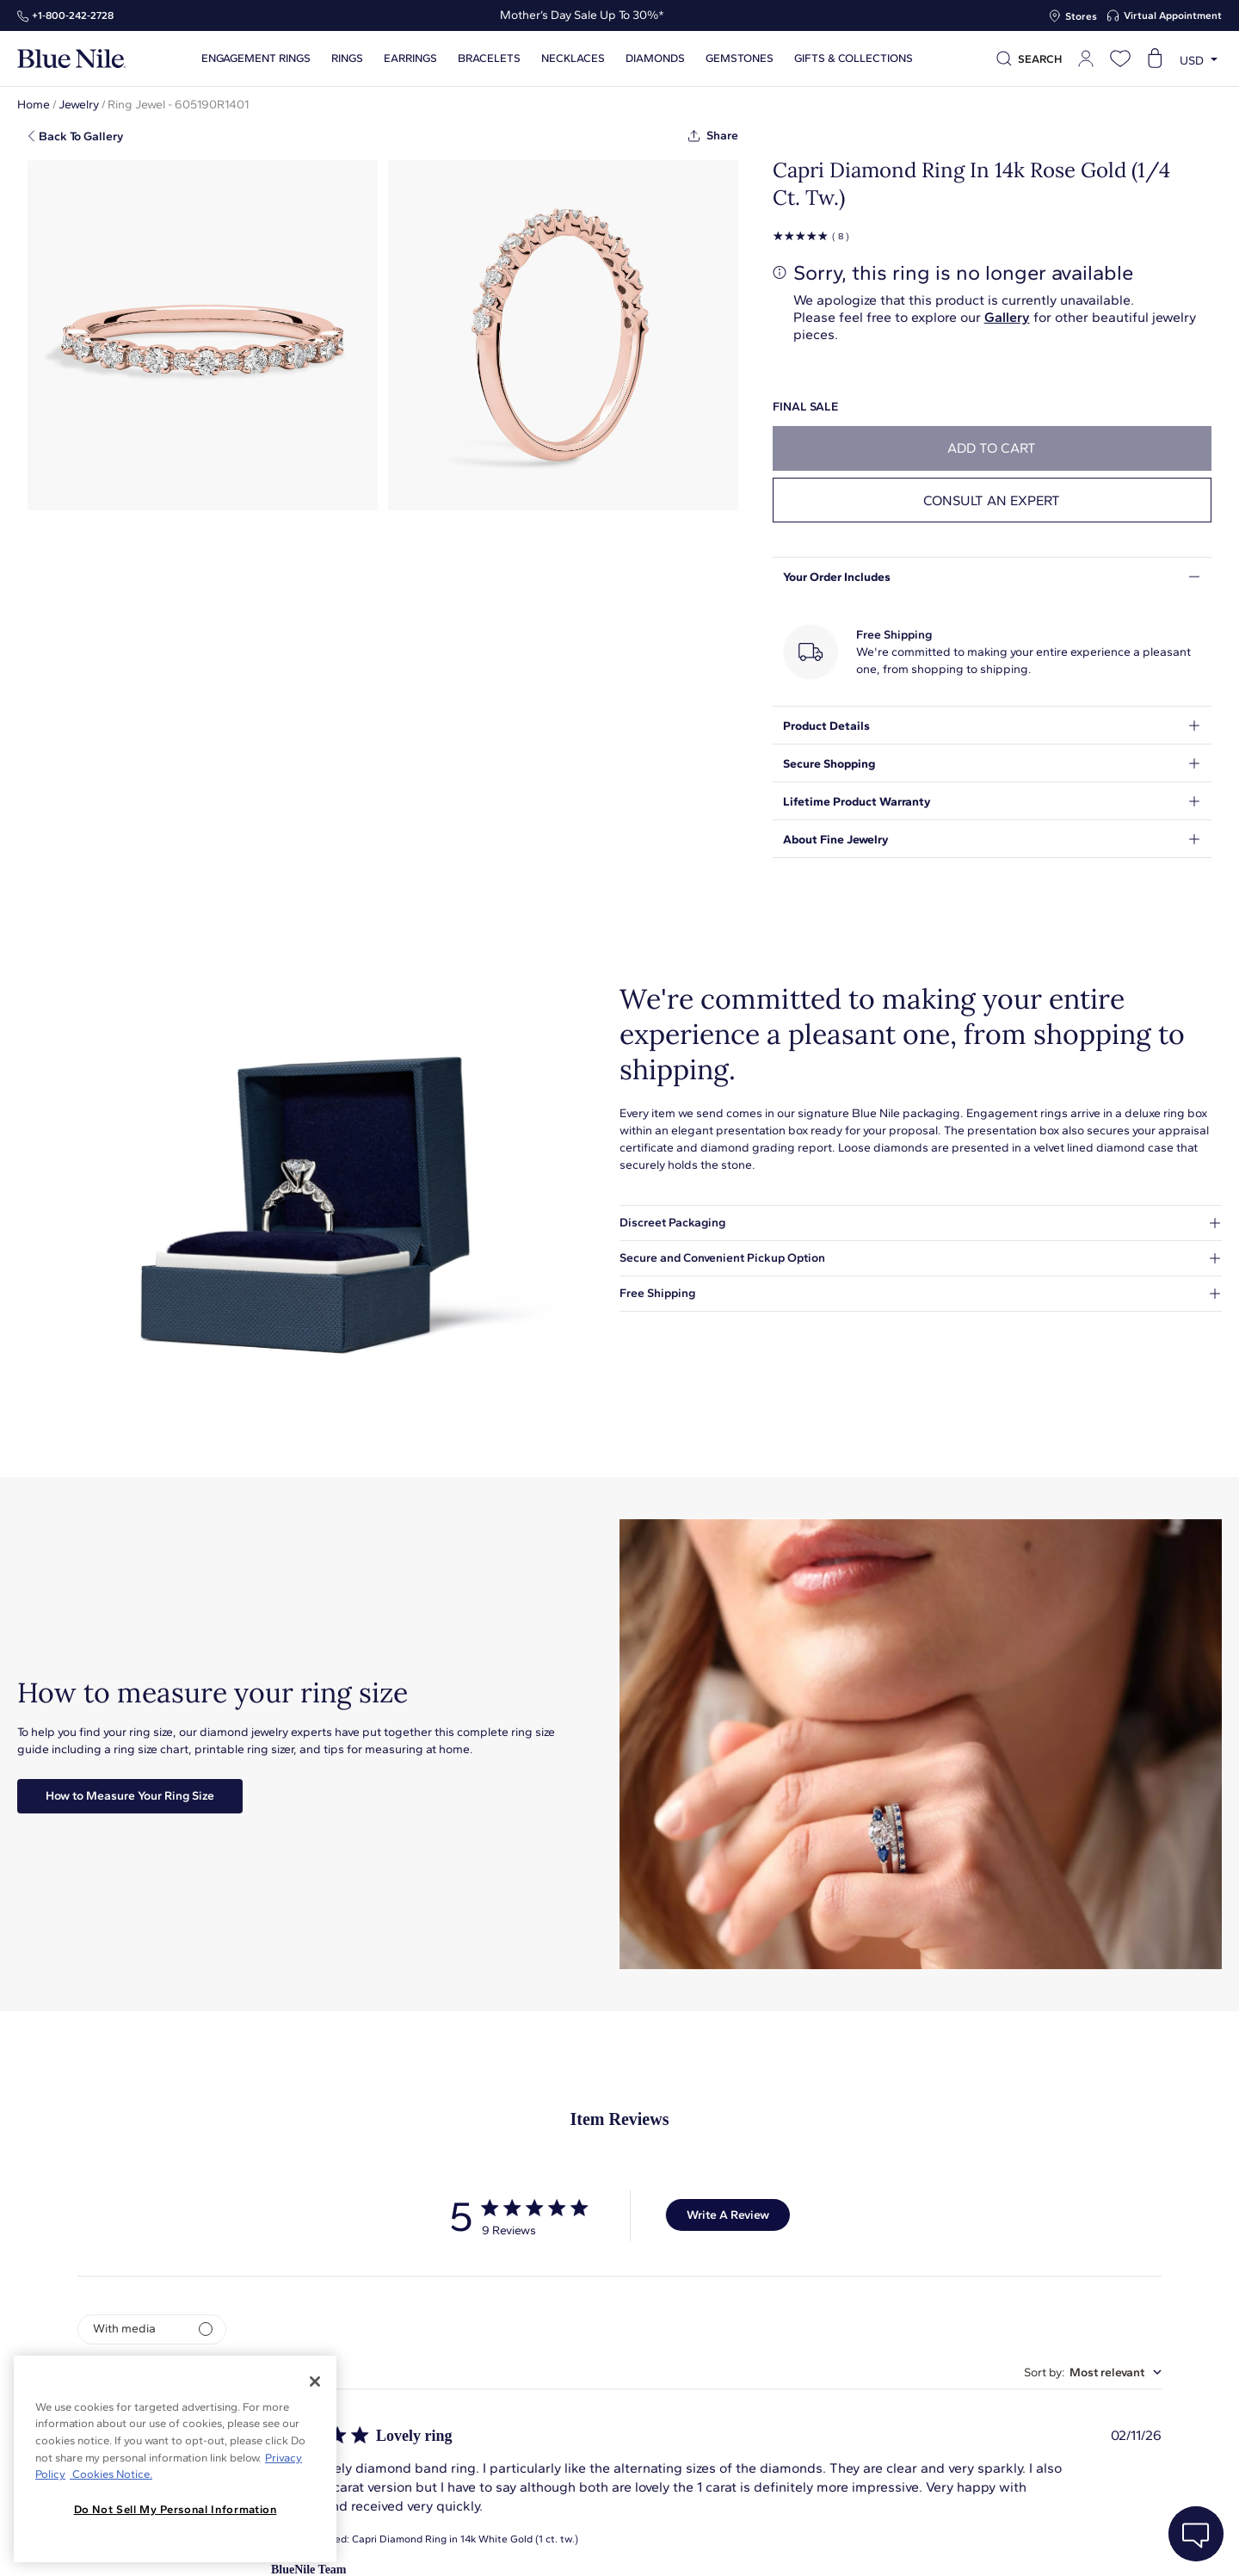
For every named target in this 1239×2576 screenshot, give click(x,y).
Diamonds (655, 59)
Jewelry (79, 104)
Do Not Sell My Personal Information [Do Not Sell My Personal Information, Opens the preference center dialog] (175, 2509)
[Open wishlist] (1120, 58)
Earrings (410, 59)
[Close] (315, 2381)
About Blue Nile (390, 2543)
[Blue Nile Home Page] (71, 59)
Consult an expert (991, 500)
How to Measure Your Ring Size (130, 1795)
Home (33, 104)
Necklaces (573, 59)
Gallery (1007, 317)
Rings (347, 59)
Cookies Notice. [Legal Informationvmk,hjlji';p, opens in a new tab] (111, 2474)
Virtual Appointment (1173, 15)
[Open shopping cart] (1154, 58)
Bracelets (489, 59)
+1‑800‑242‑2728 (73, 15)
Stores (1081, 16)
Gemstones (740, 59)
